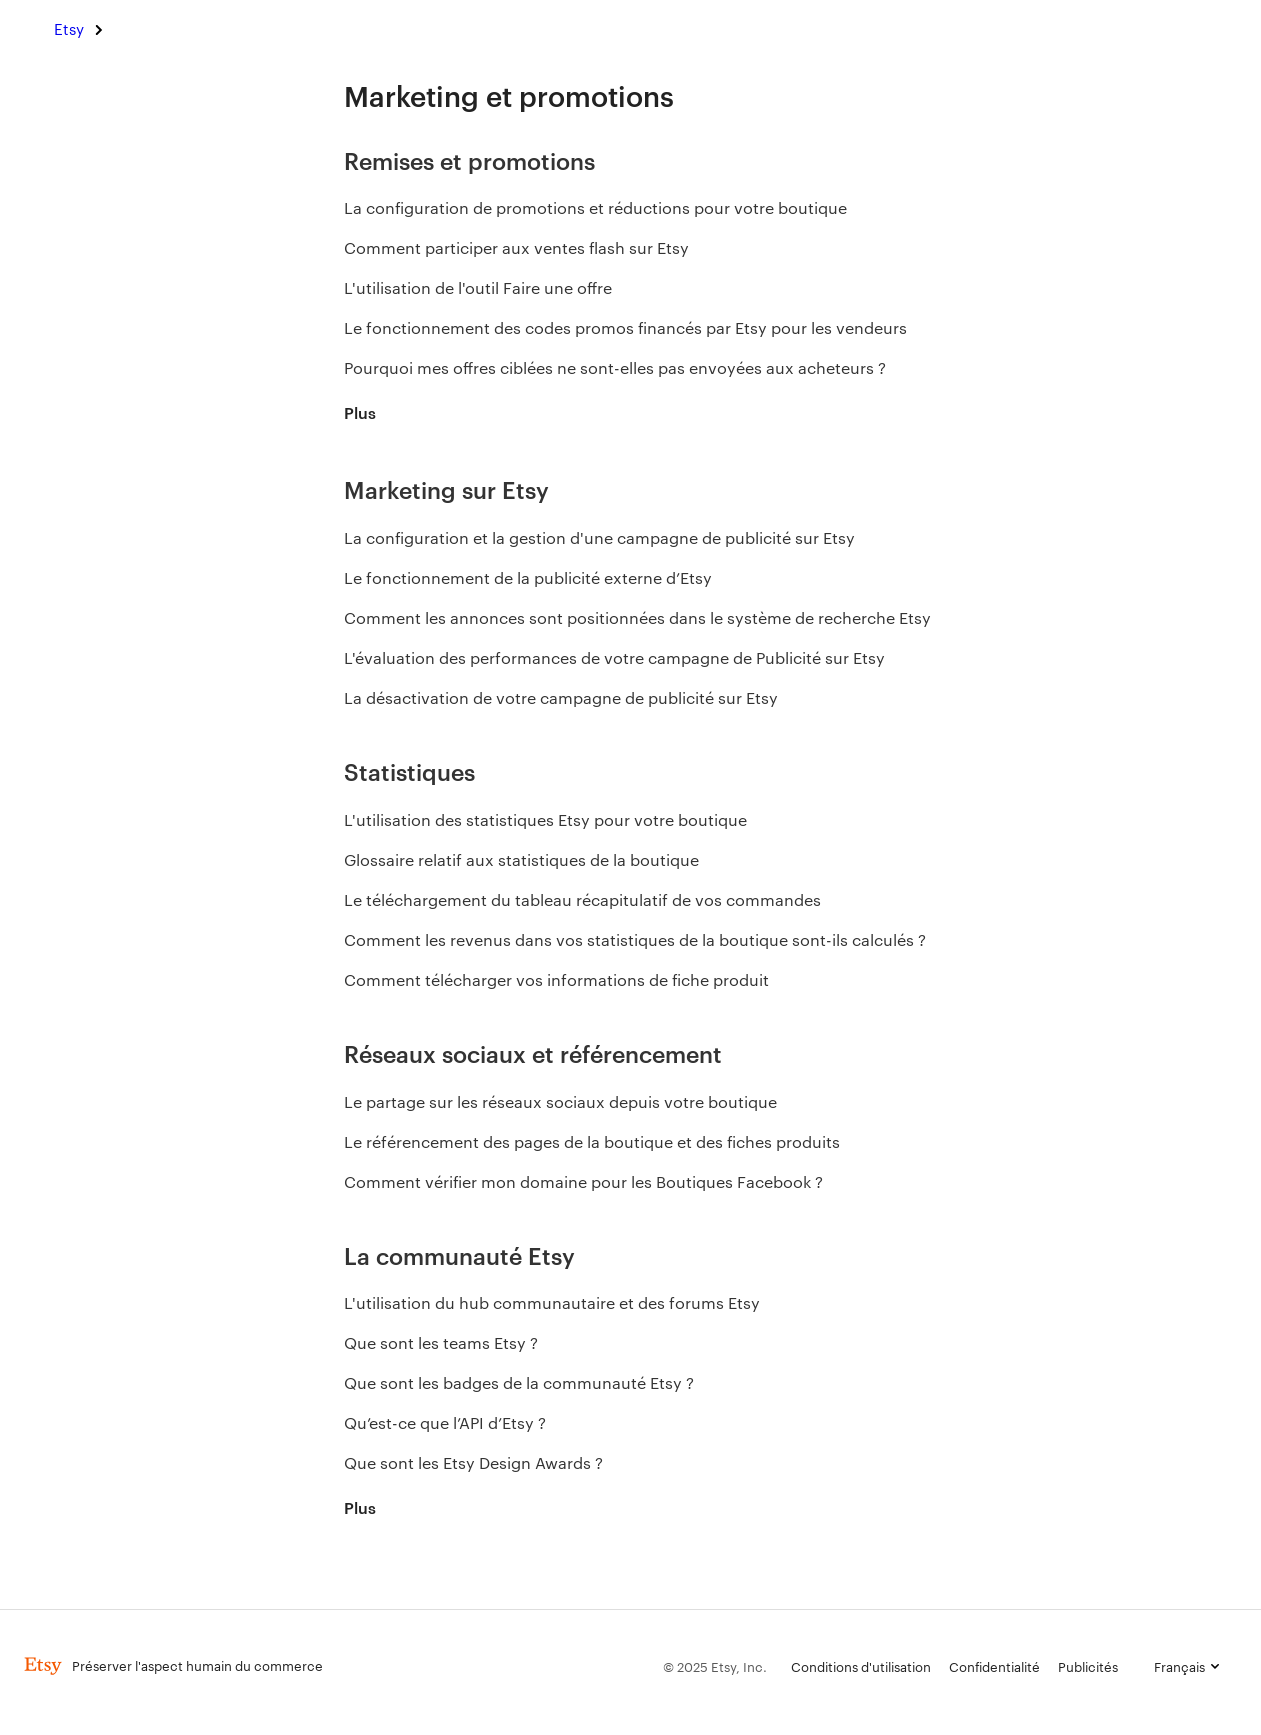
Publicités (1088, 1666)
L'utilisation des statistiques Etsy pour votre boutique (545, 819)
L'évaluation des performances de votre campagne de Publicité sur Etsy (614, 657)
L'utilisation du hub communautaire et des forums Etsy (552, 1302)
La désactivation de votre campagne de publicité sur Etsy (561, 697)
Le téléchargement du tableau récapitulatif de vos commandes (582, 899)
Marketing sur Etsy (446, 488)
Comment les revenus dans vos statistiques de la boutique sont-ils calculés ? (635, 939)
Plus (360, 412)
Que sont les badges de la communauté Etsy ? (519, 1382)
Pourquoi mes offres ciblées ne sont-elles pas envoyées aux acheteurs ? (615, 367)
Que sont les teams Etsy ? (441, 1342)
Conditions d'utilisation (861, 1666)
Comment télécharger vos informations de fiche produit (556, 979)
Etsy (69, 28)
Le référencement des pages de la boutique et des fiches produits (592, 1141)
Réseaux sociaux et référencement (533, 1052)
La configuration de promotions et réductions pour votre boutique (595, 207)
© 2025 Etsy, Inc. (715, 1666)
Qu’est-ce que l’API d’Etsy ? (445, 1422)
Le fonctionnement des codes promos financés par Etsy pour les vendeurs (625, 327)
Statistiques (409, 770)
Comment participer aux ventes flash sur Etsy (516, 247)
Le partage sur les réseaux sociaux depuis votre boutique (560, 1101)
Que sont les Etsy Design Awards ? (473, 1462)
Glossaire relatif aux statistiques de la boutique (521, 859)
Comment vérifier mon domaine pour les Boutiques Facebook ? (583, 1181)
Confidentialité (994, 1666)
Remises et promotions (469, 159)
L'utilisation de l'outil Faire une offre (482, 287)
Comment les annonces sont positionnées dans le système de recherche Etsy (637, 617)
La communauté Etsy (459, 1254)
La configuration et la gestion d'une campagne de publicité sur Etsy (599, 537)
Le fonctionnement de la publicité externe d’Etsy (528, 577)
